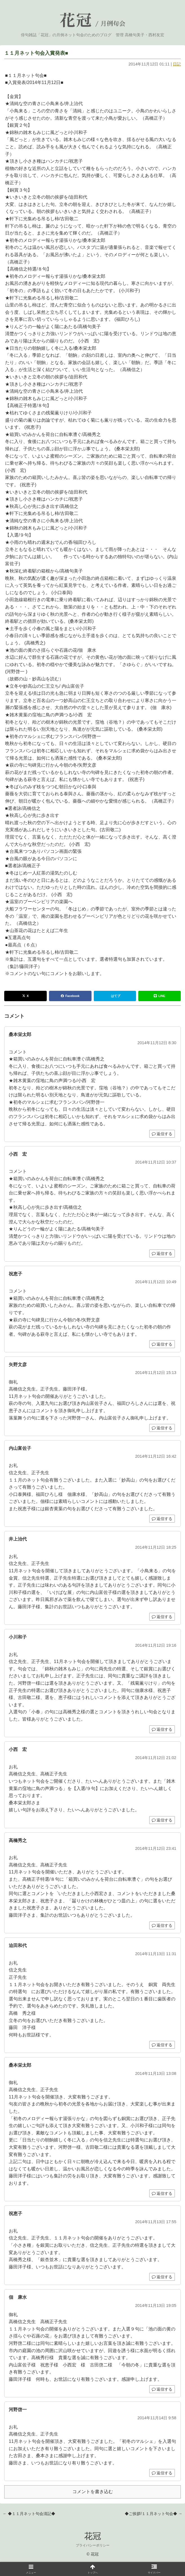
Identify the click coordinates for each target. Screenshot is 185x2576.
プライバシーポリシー (93, 2545)
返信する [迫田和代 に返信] (162, 2045)
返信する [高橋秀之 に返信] (162, 1925)
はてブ (115, 996)
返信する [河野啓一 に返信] (162, 2473)
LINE (159, 996)
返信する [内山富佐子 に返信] (162, 1518)
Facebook (70, 996)
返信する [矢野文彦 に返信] (162, 1428)
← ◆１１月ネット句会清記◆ (29, 2513)
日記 (177, 64)
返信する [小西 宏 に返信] (162, 1253)
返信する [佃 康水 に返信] (162, 2389)
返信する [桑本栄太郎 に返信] (162, 1134)
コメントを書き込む (92, 2491)
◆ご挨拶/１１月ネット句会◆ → (153, 2513)
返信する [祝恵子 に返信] (162, 1344)
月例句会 (113, 24)
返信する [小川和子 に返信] (162, 1729)
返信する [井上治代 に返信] (162, 1616)
